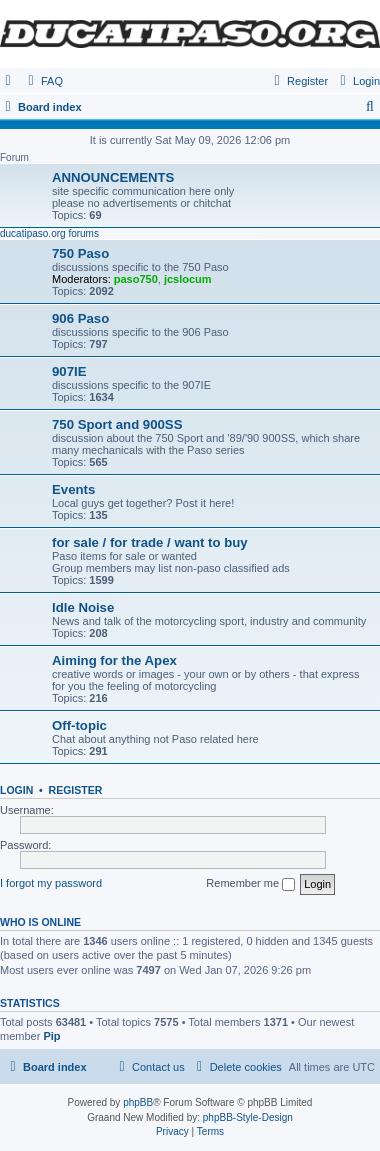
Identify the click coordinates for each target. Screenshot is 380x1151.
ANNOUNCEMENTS (113, 177)
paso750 (136, 279)
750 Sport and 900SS (117, 424)
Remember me (250, 884)
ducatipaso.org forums (49, 233)
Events (73, 489)
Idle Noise (83, 607)
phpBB (138, 1102)
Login (16, 790)
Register (76, 790)
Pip (51, 1036)
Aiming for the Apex (114, 660)
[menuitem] (43, 81)
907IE (69, 371)
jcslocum (188, 279)
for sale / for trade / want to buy (150, 542)
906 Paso (80, 318)
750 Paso (80, 253)
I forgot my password (51, 883)
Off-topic (79, 725)
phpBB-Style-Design (248, 1117)
